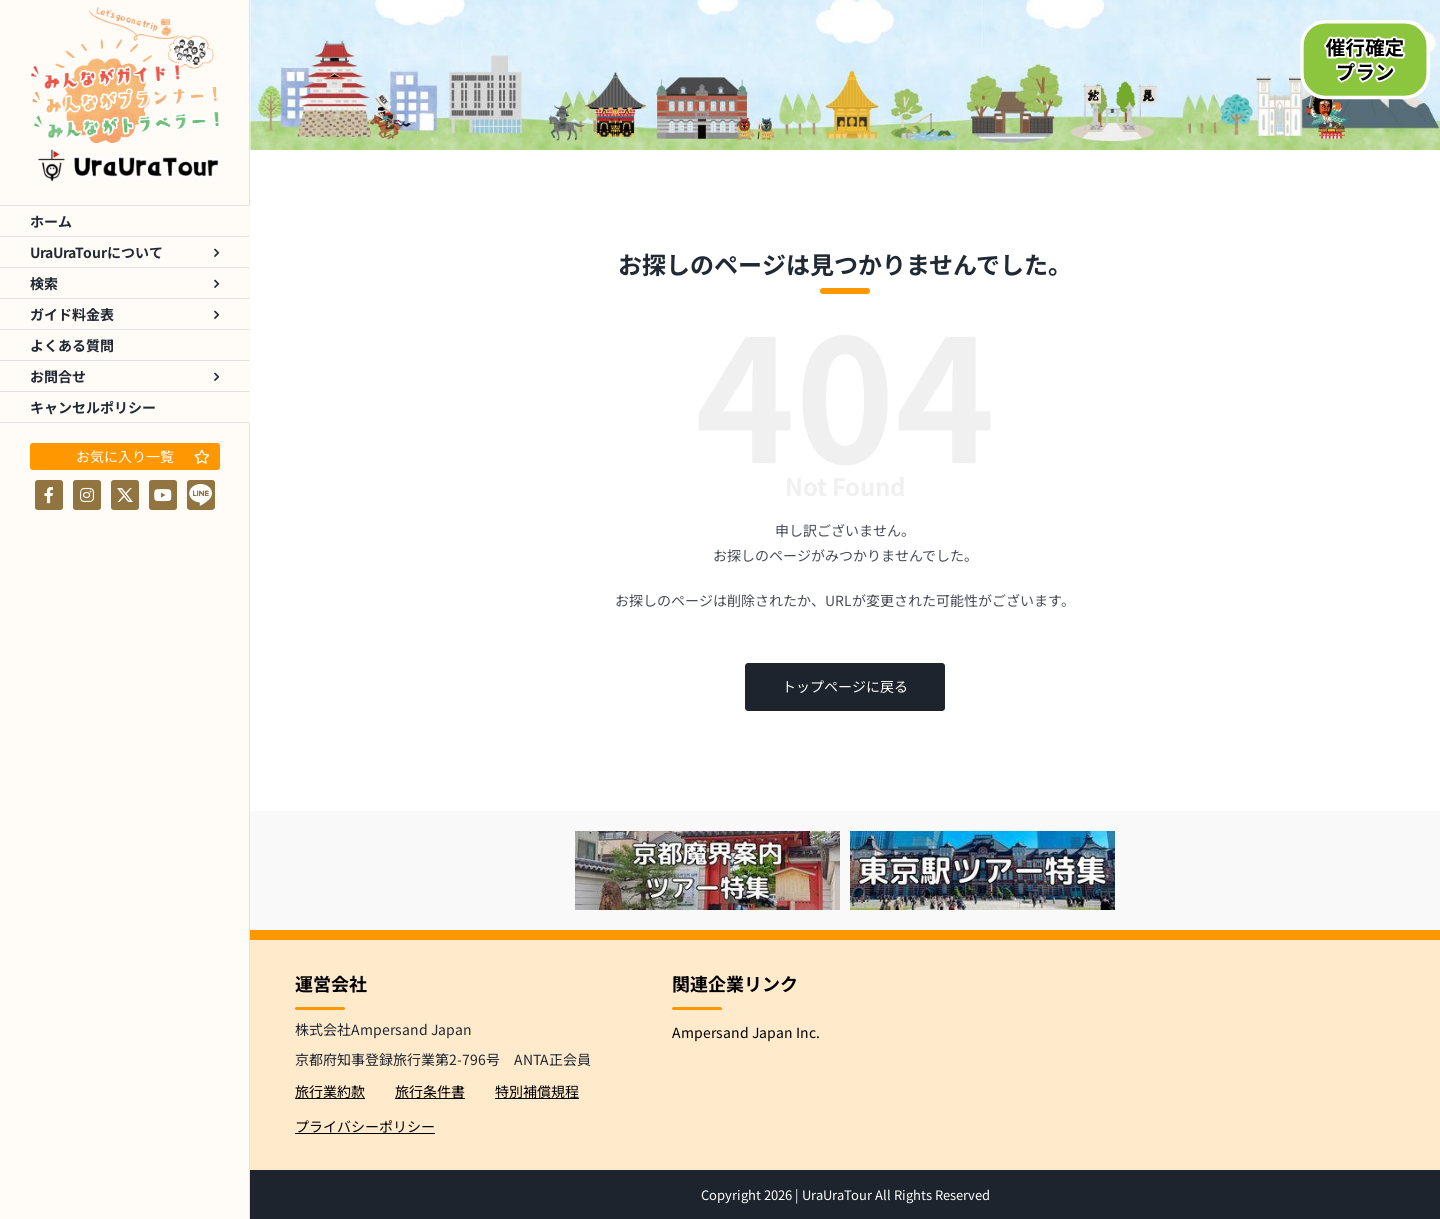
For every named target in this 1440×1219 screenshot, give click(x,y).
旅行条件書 (430, 1091)
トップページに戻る (845, 686)
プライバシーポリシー (365, 1126)
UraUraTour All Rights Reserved (896, 1194)
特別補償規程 (537, 1091)
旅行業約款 (330, 1091)
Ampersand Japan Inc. (746, 1032)
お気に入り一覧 (143, 456)
